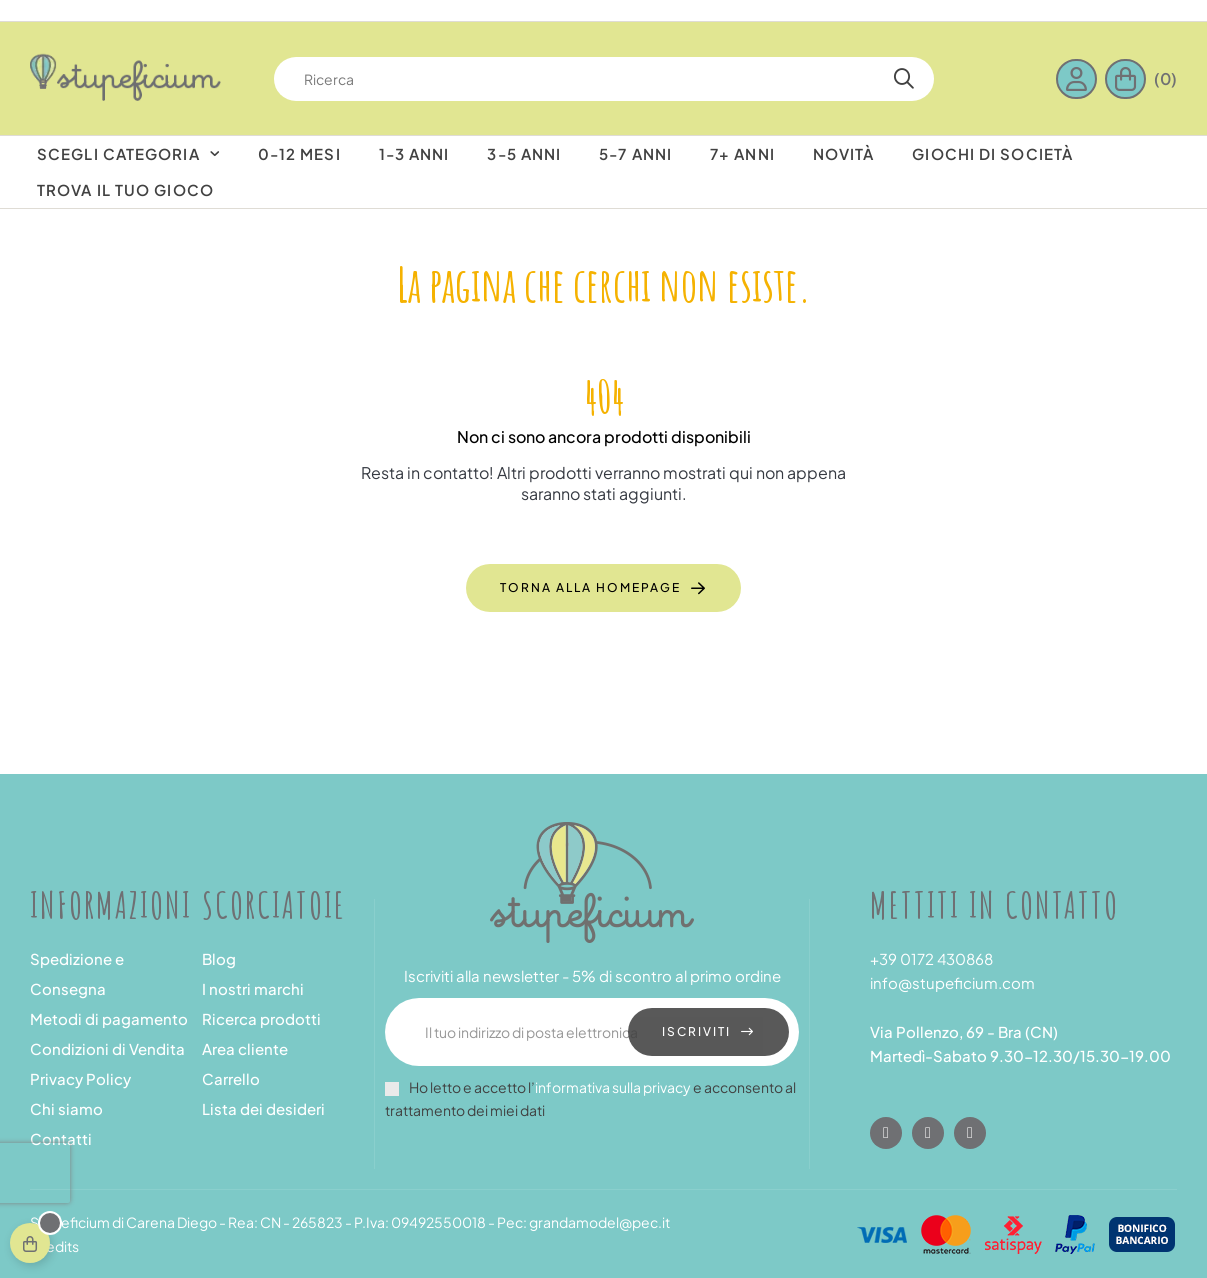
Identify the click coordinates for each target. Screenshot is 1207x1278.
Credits (54, 1246)
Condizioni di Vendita (107, 1048)
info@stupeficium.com (952, 982)
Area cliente (245, 1048)
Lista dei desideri (263, 1108)
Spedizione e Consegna (77, 973)
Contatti (61, 1138)
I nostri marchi (253, 988)
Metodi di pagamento (109, 1018)
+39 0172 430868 (931, 958)
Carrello (231, 1078)
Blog (219, 958)
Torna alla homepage (590, 587)
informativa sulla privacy (613, 1087)
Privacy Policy (80, 1078)
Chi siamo (66, 1108)
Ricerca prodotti (261, 1018)
